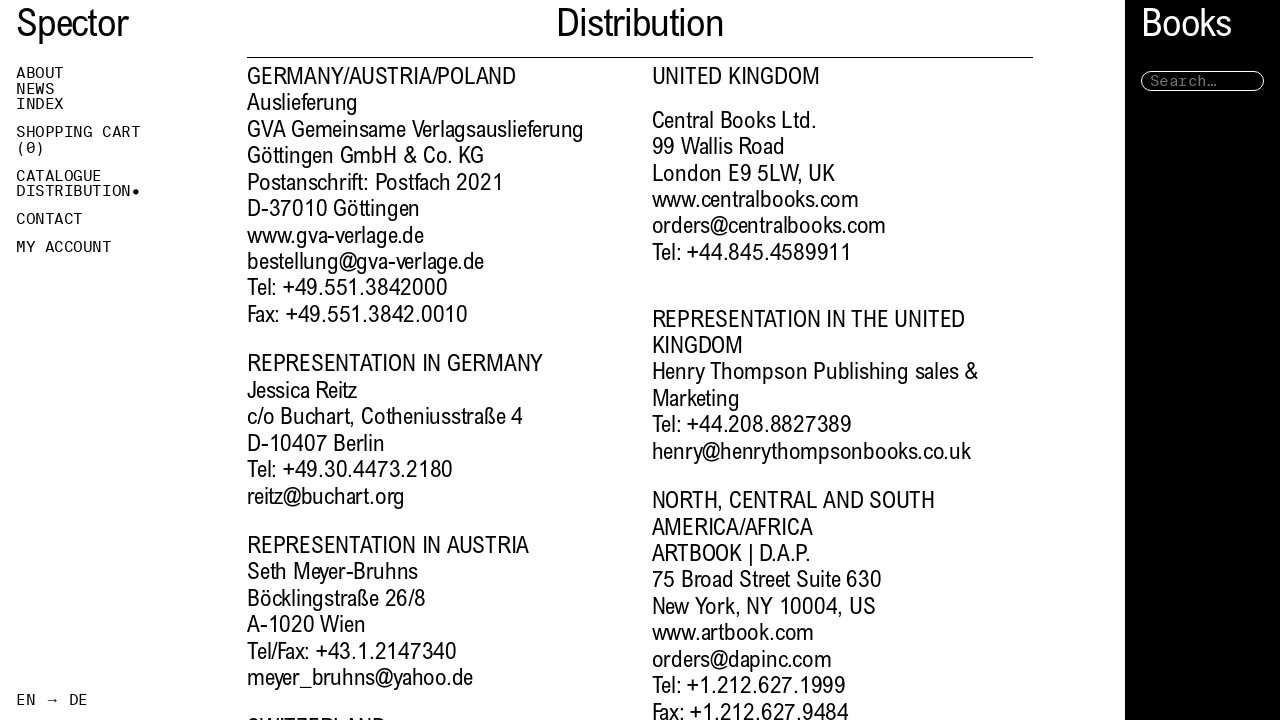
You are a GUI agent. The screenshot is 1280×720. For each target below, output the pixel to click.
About (40, 73)
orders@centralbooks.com (769, 227)
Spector (72, 27)
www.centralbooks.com (755, 201)
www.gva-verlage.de (335, 237)
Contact (49, 219)
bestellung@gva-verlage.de (365, 263)
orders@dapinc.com (742, 661)
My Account (64, 247)
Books (1186, 27)
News (35, 89)
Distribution (73, 191)
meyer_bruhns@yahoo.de (360, 679)
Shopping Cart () (78, 140)
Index (40, 104)
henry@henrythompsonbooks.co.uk (811, 453)
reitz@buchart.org (326, 498)
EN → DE (52, 700)
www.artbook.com (733, 634)
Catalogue (59, 176)
